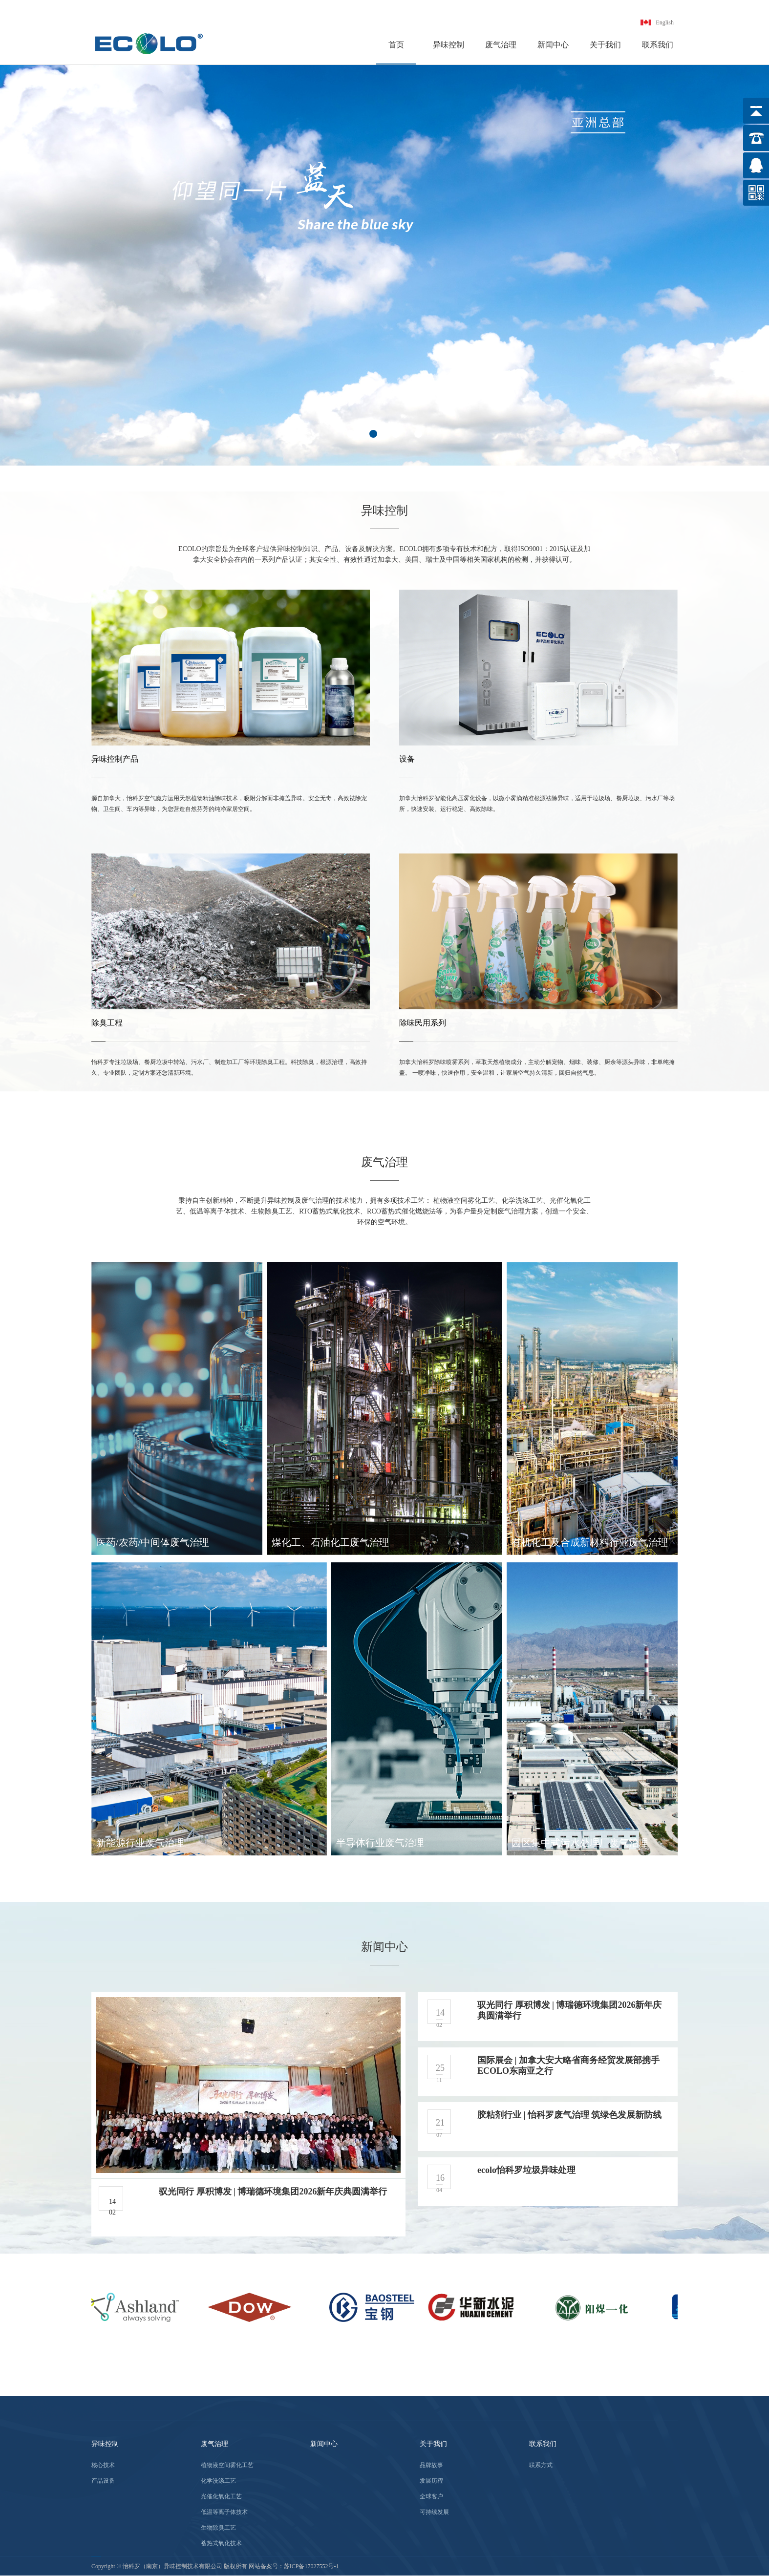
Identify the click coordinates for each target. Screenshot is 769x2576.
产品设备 (103, 2481)
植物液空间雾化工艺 (227, 2465)
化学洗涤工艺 (218, 2481)
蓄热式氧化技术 (221, 2543)
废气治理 (500, 45)
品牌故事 (431, 2465)
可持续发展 (434, 2512)
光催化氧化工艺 (221, 2496)
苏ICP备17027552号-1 (311, 2566)
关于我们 (605, 45)
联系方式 (541, 2465)
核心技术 (103, 2465)
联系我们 (657, 45)
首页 (396, 45)
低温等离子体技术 (224, 2512)
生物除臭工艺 (218, 2528)
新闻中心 (553, 45)
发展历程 (431, 2481)
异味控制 (448, 45)
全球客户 (431, 2496)
